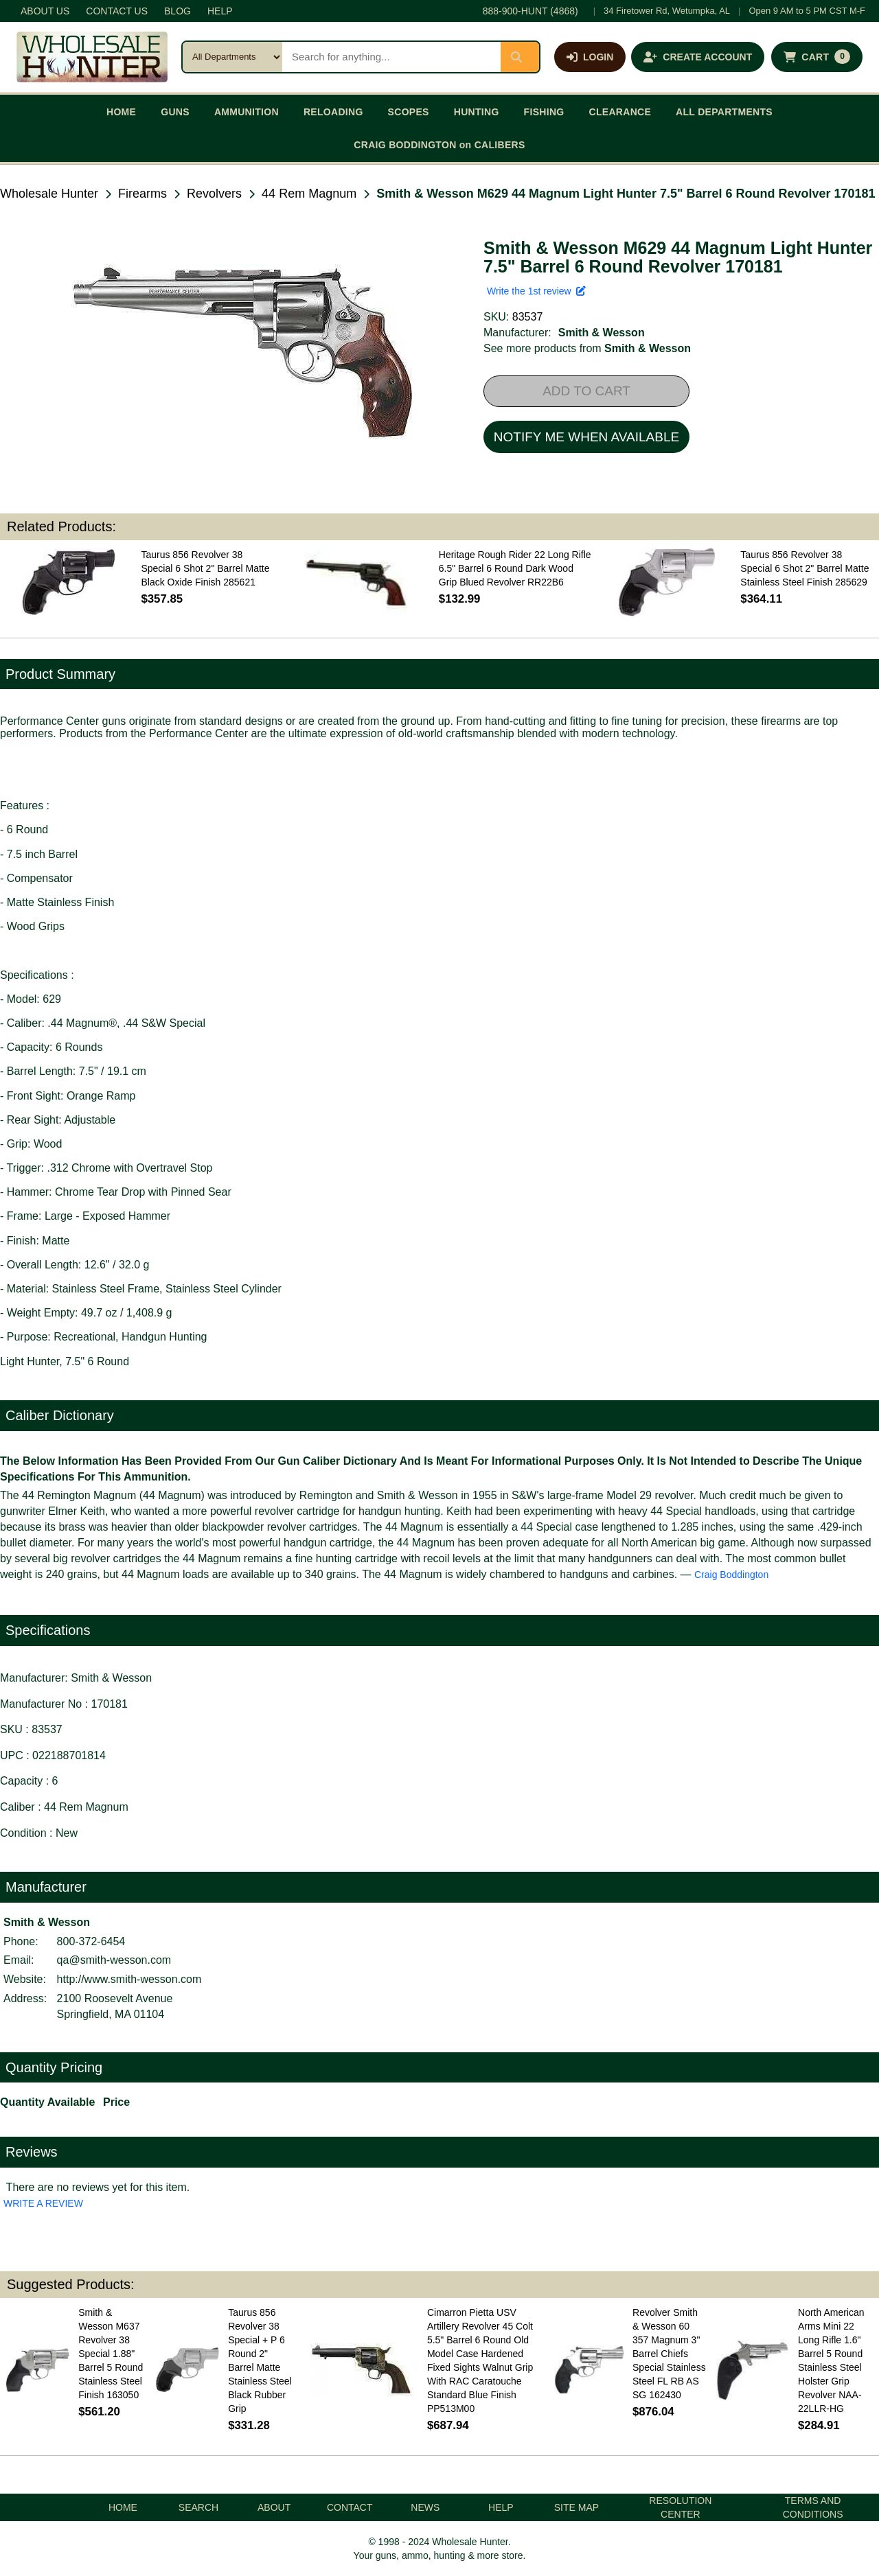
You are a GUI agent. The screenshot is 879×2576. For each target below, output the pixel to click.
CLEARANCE (620, 111)
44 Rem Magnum (309, 193)
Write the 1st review (536, 291)
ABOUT (274, 2507)
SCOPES (408, 111)
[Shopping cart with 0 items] (817, 57)
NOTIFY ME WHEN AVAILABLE (586, 437)
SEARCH (198, 2507)
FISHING (544, 111)
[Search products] (391, 57)
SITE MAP (576, 2507)
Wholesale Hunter (49, 193)
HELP (220, 10)
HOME (121, 111)
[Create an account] (697, 57)
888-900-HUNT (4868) (530, 10)
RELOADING (333, 111)
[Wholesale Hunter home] (92, 57)
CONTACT (350, 2507)
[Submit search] (520, 57)
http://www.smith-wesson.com (129, 1979)
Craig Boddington (731, 1574)
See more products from (587, 348)
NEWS (425, 2507)
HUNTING (476, 111)
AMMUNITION (246, 111)
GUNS (175, 111)
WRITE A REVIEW (43, 2203)
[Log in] (590, 57)
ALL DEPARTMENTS (724, 111)
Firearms (142, 193)
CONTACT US (117, 10)
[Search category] (232, 57)
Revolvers (214, 193)
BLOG (177, 10)
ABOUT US (45, 10)
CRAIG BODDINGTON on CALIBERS (439, 144)
